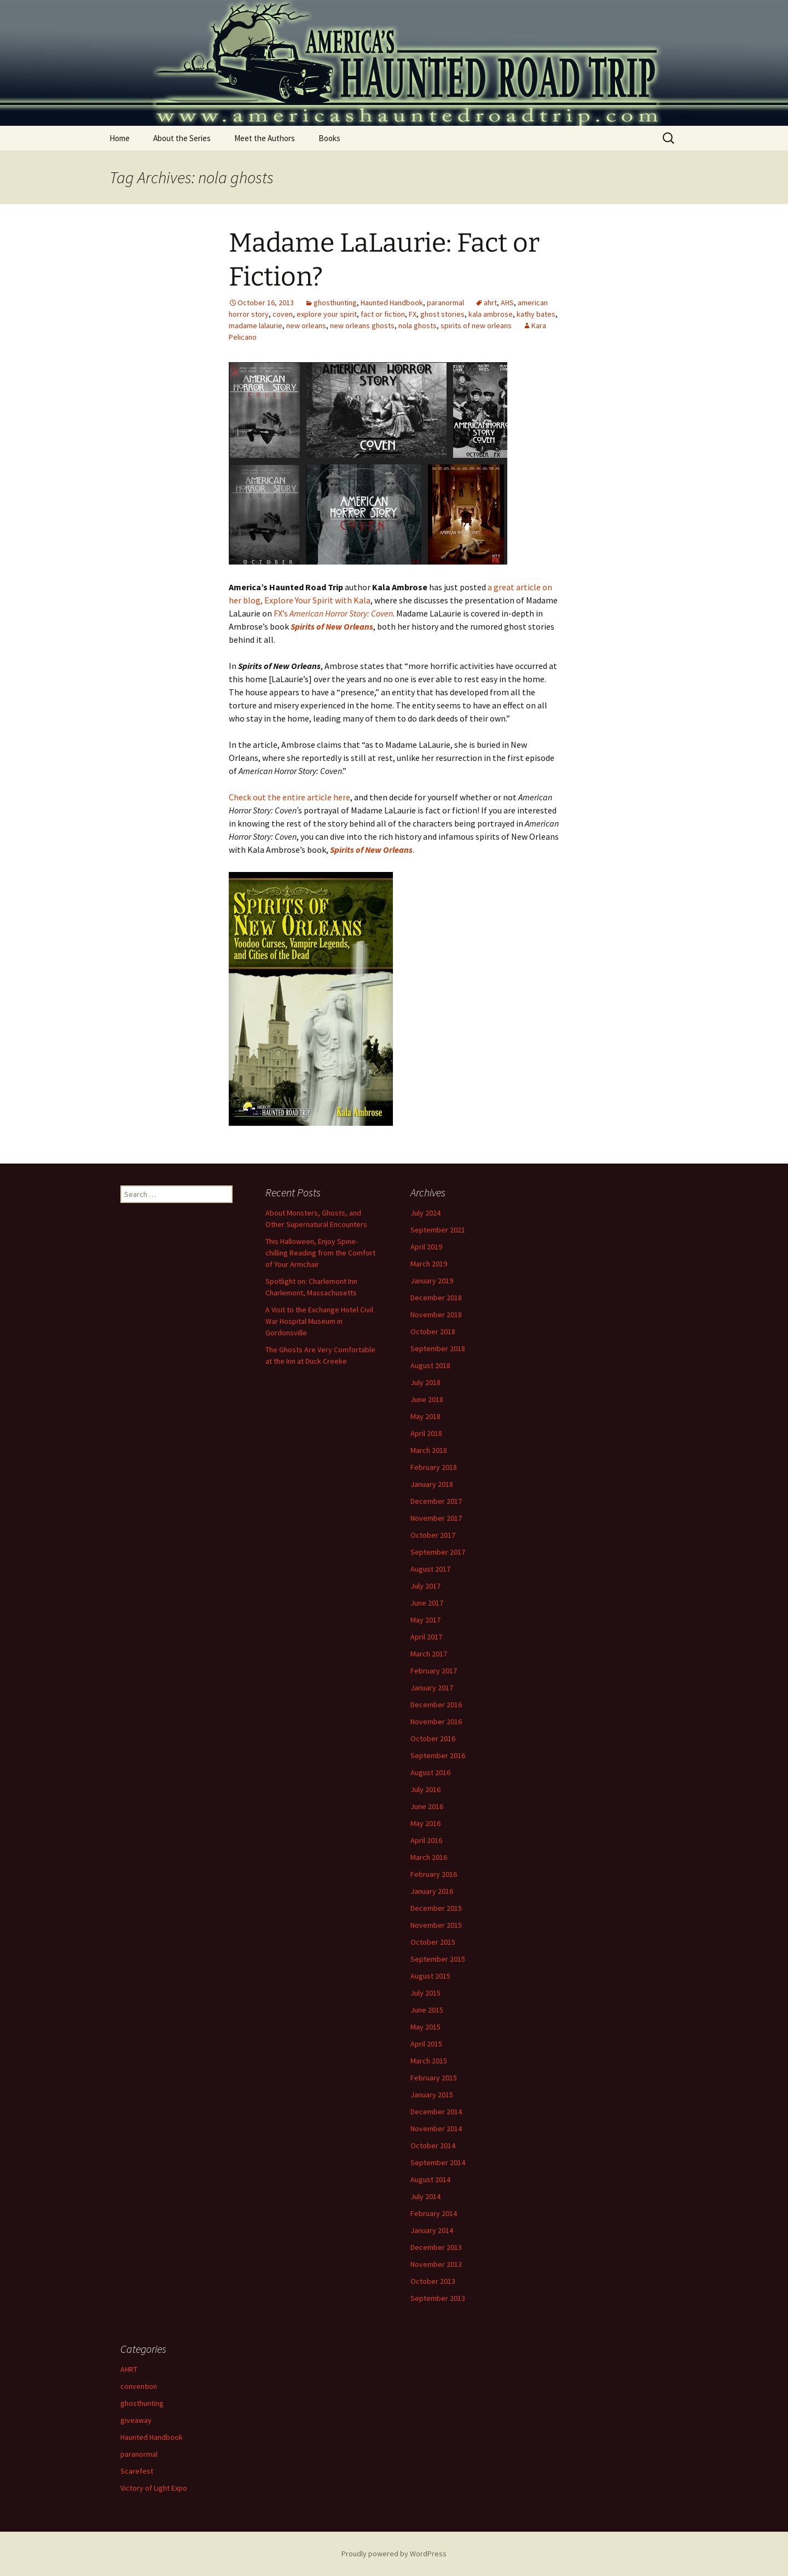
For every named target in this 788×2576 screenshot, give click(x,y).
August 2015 (430, 1976)
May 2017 (425, 1620)
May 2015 (425, 2027)
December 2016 (436, 1704)
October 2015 (432, 1942)
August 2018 (430, 1365)
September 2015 (437, 1959)
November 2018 (436, 1314)
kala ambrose (490, 314)
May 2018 (425, 1416)
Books (329, 138)
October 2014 (432, 2145)
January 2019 (431, 1281)
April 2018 (426, 1433)
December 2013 (436, 2247)
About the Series (182, 138)
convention (138, 2386)
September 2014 (437, 2162)
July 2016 (425, 1789)
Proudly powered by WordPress (394, 2553)
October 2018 (432, 1331)
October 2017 (432, 1535)
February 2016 (433, 1874)
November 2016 (436, 1721)
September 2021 (437, 1230)
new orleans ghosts (362, 325)
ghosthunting (335, 302)
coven (283, 314)
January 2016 (431, 1891)
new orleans (306, 325)
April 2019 (426, 1247)
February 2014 (433, 2213)
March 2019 (428, 1264)
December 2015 (436, 1908)
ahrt (490, 302)
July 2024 (425, 1213)
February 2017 (433, 1671)
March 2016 (428, 1857)
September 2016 (437, 1755)
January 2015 (431, 2095)
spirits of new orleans (476, 325)
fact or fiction (383, 314)
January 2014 (431, 2230)
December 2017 (436, 1501)
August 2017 (430, 1569)
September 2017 (437, 1552)
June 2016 (426, 1806)
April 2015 (426, 2044)
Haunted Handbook (392, 302)
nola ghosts (417, 325)
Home (119, 138)
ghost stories (442, 314)
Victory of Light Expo (153, 2488)
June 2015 (426, 2010)
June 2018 (426, 1399)
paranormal (445, 302)
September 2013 (437, 2298)
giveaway (136, 2420)
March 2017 (428, 1654)
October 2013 (432, 2281)
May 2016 (425, 1823)
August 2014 (430, 2179)
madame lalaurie (255, 325)
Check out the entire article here (289, 797)
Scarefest (136, 2471)
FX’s (333, 613)
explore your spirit (327, 314)
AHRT (128, 2369)
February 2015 (433, 2078)
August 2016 (430, 1772)
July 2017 (425, 1586)
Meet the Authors (264, 138)
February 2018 (433, 1467)
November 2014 (436, 2128)
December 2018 (436, 1297)
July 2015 (425, 1993)
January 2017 (431, 1688)
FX (412, 314)
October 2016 (432, 1738)
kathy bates (536, 314)
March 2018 (428, 1450)
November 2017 (436, 1518)
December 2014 (436, 2111)
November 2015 (436, 1925)
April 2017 (426, 1637)
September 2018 (437, 1348)
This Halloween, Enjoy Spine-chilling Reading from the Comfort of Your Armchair (320, 1252)
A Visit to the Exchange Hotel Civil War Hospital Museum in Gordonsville (319, 1321)
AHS (507, 302)
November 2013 (436, 2264)
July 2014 (425, 2196)
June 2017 (426, 1603)
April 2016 (426, 1840)
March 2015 (428, 2061)
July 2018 (425, 1382)
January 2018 (431, 1484)
